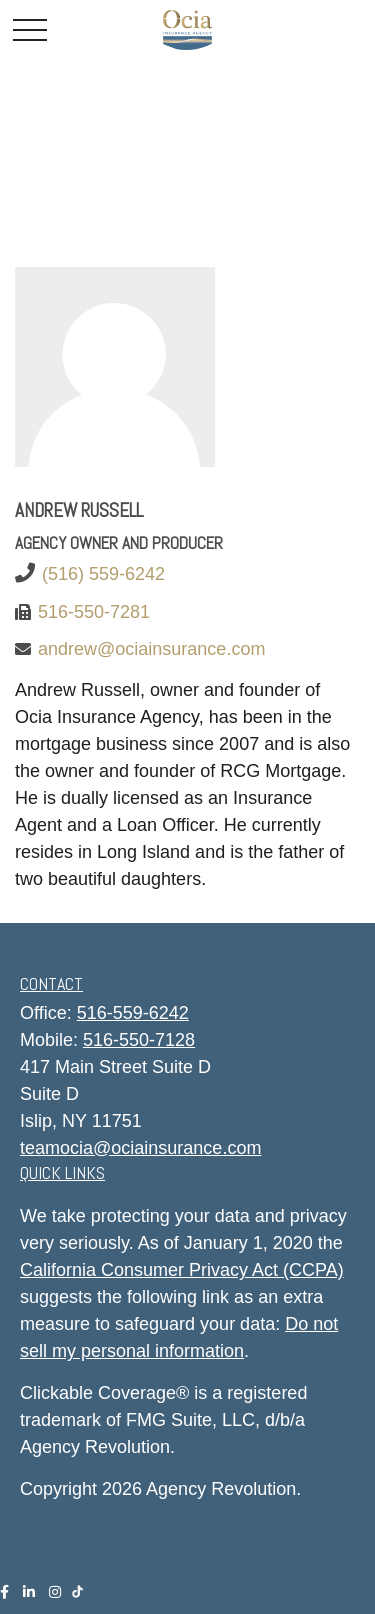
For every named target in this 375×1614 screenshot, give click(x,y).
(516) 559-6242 (103, 574)
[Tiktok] (81, 1590)
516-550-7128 (139, 1040)
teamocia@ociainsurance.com (140, 1148)
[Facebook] (4, 1592)
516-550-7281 (94, 612)
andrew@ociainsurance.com (151, 649)
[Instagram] (55, 1592)
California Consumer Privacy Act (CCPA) (182, 1270)
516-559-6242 (133, 1013)
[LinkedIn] (29, 1592)
